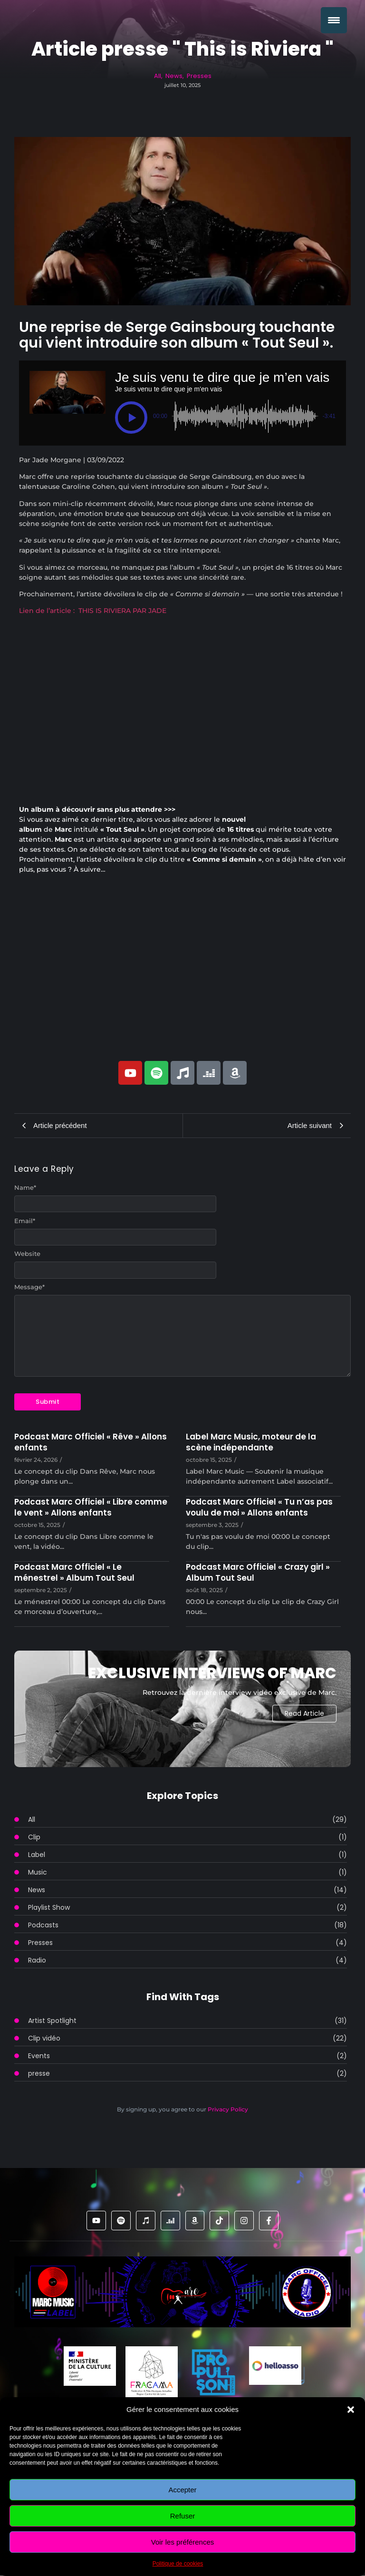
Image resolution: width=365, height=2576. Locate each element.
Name (25, 1188)
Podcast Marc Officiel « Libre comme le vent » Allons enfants (90, 1507)
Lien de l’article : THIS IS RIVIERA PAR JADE (92, 610)
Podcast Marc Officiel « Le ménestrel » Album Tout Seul (74, 1573)
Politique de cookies (178, 2563)
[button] (350, 2409)
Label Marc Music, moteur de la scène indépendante (251, 1442)
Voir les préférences (182, 2542)
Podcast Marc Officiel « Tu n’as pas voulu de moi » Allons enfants (259, 1507)
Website (27, 1254)
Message (29, 1287)
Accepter (182, 2490)
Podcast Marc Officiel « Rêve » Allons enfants (90, 1442)
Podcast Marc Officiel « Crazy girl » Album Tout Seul (258, 1573)
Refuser (182, 2516)
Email (24, 1221)
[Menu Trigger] (334, 20)
